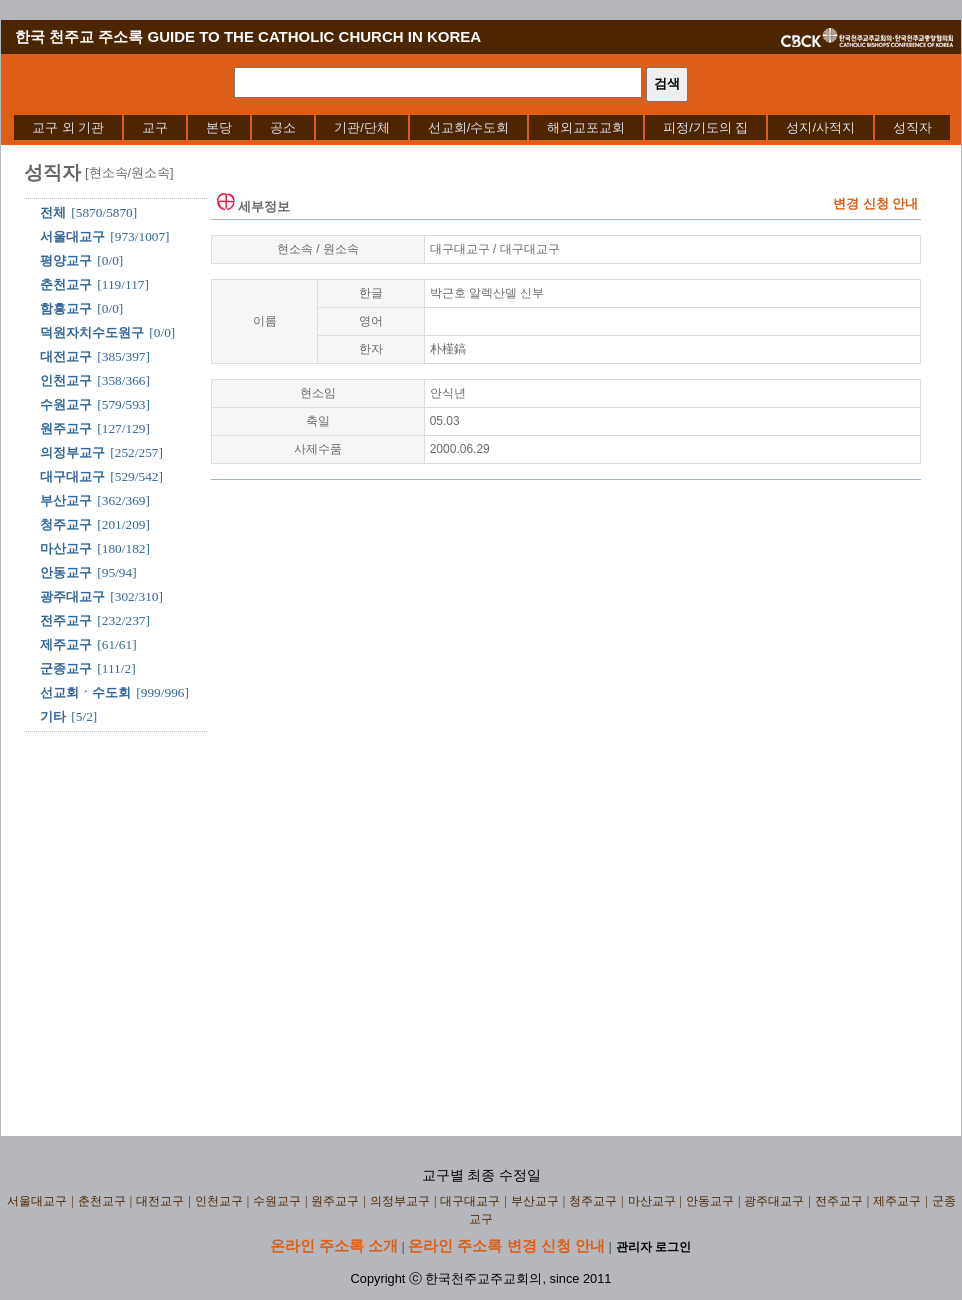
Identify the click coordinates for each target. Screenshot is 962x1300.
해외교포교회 (586, 127)
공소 (283, 127)
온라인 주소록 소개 (334, 1245)
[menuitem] (68, 127)
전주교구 (66, 620)
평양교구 (66, 260)
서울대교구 (72, 236)
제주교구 (66, 644)
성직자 (912, 127)
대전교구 (66, 356)
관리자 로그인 (653, 1247)
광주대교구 (72, 596)
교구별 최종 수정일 (481, 1175)
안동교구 (66, 572)
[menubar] (482, 127)
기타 (53, 716)
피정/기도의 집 (705, 127)
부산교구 (66, 500)
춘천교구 (66, 284)
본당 (219, 127)
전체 (53, 212)
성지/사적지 (820, 127)
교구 (155, 127)
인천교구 (66, 380)
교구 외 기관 (68, 127)
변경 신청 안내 (875, 203)
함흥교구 (66, 308)
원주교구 (66, 428)
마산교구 (66, 548)
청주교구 (66, 524)
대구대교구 (72, 476)
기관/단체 (362, 127)
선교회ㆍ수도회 (85, 692)
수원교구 (66, 404)
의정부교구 (72, 452)
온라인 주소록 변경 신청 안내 (506, 1245)
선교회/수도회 (469, 127)
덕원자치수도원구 (92, 332)
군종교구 (66, 668)
